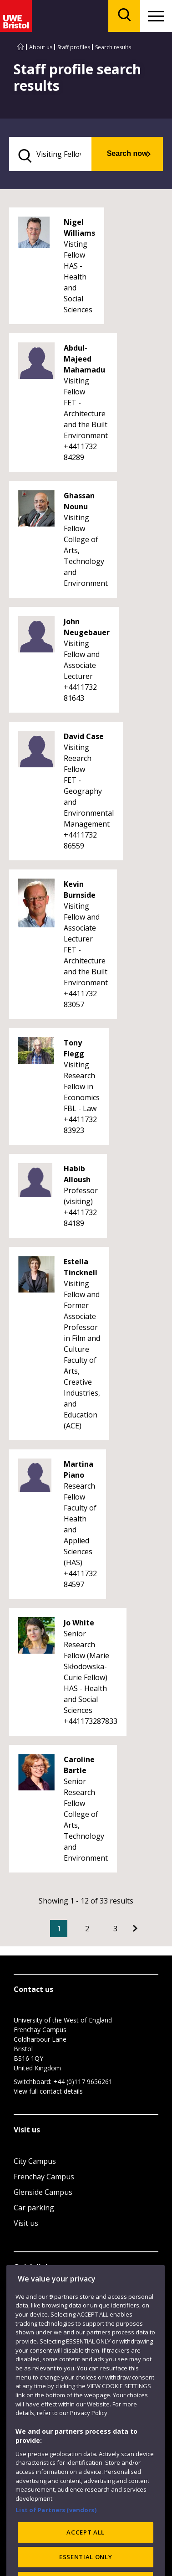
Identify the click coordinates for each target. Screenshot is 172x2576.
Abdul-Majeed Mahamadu (84, 359)
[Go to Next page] (135, 1929)
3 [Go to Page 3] (115, 1929)
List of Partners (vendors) (55, 2530)
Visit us (26, 2223)
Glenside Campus (43, 2192)
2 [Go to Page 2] (87, 1929)
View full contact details (48, 2091)
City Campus (35, 2161)
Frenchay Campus (44, 2177)
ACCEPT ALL (85, 2553)
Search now (127, 153)
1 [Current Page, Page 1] (59, 1929)
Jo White (79, 1623)
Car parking (34, 2208)
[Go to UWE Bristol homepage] (20, 47)
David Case (84, 736)
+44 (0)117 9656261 (82, 2081)
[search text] (50, 154)
